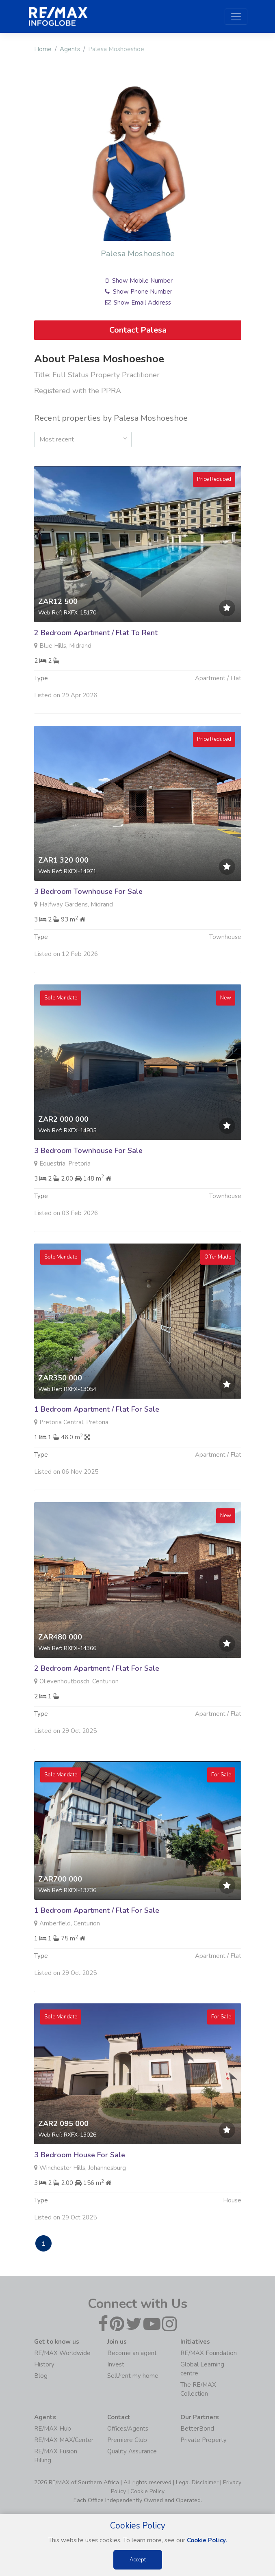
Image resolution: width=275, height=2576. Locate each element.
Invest (115, 2364)
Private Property (203, 2440)
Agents (70, 49)
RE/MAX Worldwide (62, 2353)
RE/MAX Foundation (208, 2353)
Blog (41, 2376)
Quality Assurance (132, 2451)
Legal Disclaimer (197, 2482)
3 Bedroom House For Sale (79, 2195)
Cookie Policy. (207, 2540)
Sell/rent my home (132, 2376)
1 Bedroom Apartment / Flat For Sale (96, 1449)
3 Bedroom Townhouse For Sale (88, 931)
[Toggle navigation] (236, 17)
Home (43, 49)
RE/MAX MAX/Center (63, 2440)
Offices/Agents (127, 2429)
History (44, 2364)
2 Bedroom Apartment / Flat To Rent (96, 672)
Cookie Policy (147, 2491)
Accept (138, 2559)
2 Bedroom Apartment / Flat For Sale (96, 1708)
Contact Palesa (137, 329)
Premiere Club (127, 2440)
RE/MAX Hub (52, 2429)
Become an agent (132, 2353)
